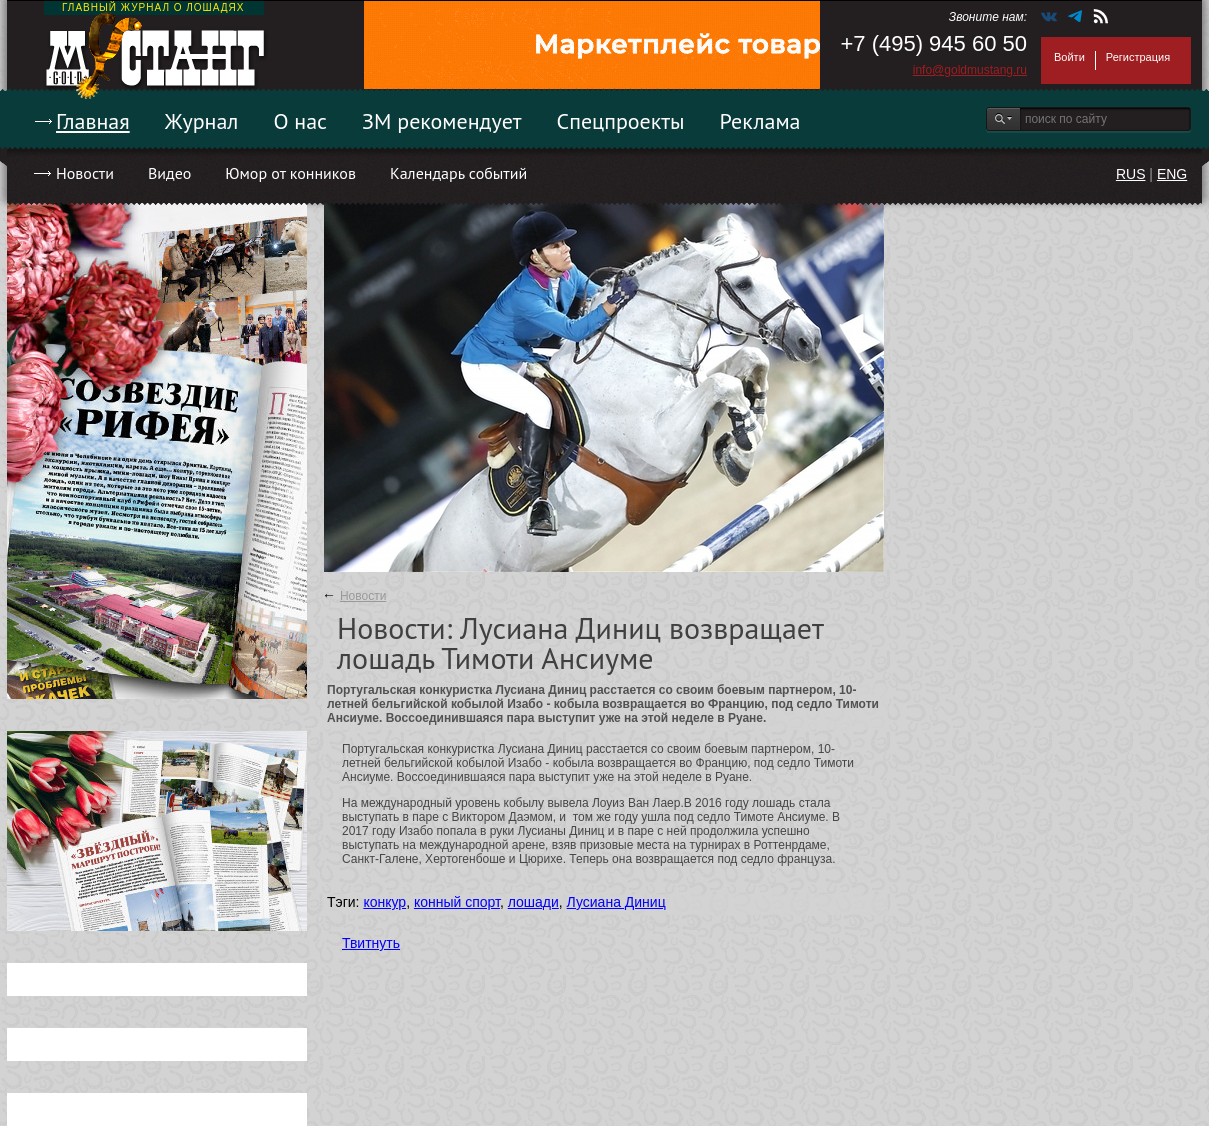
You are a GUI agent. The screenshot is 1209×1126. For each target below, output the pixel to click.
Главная (93, 121)
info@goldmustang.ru (970, 70)
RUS (1131, 174)
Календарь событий (458, 173)
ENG (1172, 174)
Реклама (760, 121)
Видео (169, 173)
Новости (85, 173)
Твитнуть (371, 943)
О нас (300, 121)
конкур (384, 902)
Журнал (202, 121)
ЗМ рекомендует (442, 121)
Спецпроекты (621, 121)
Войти (1069, 57)
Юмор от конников (290, 173)
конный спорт (457, 902)
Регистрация (1138, 57)
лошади (533, 902)
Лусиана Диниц (616, 902)
